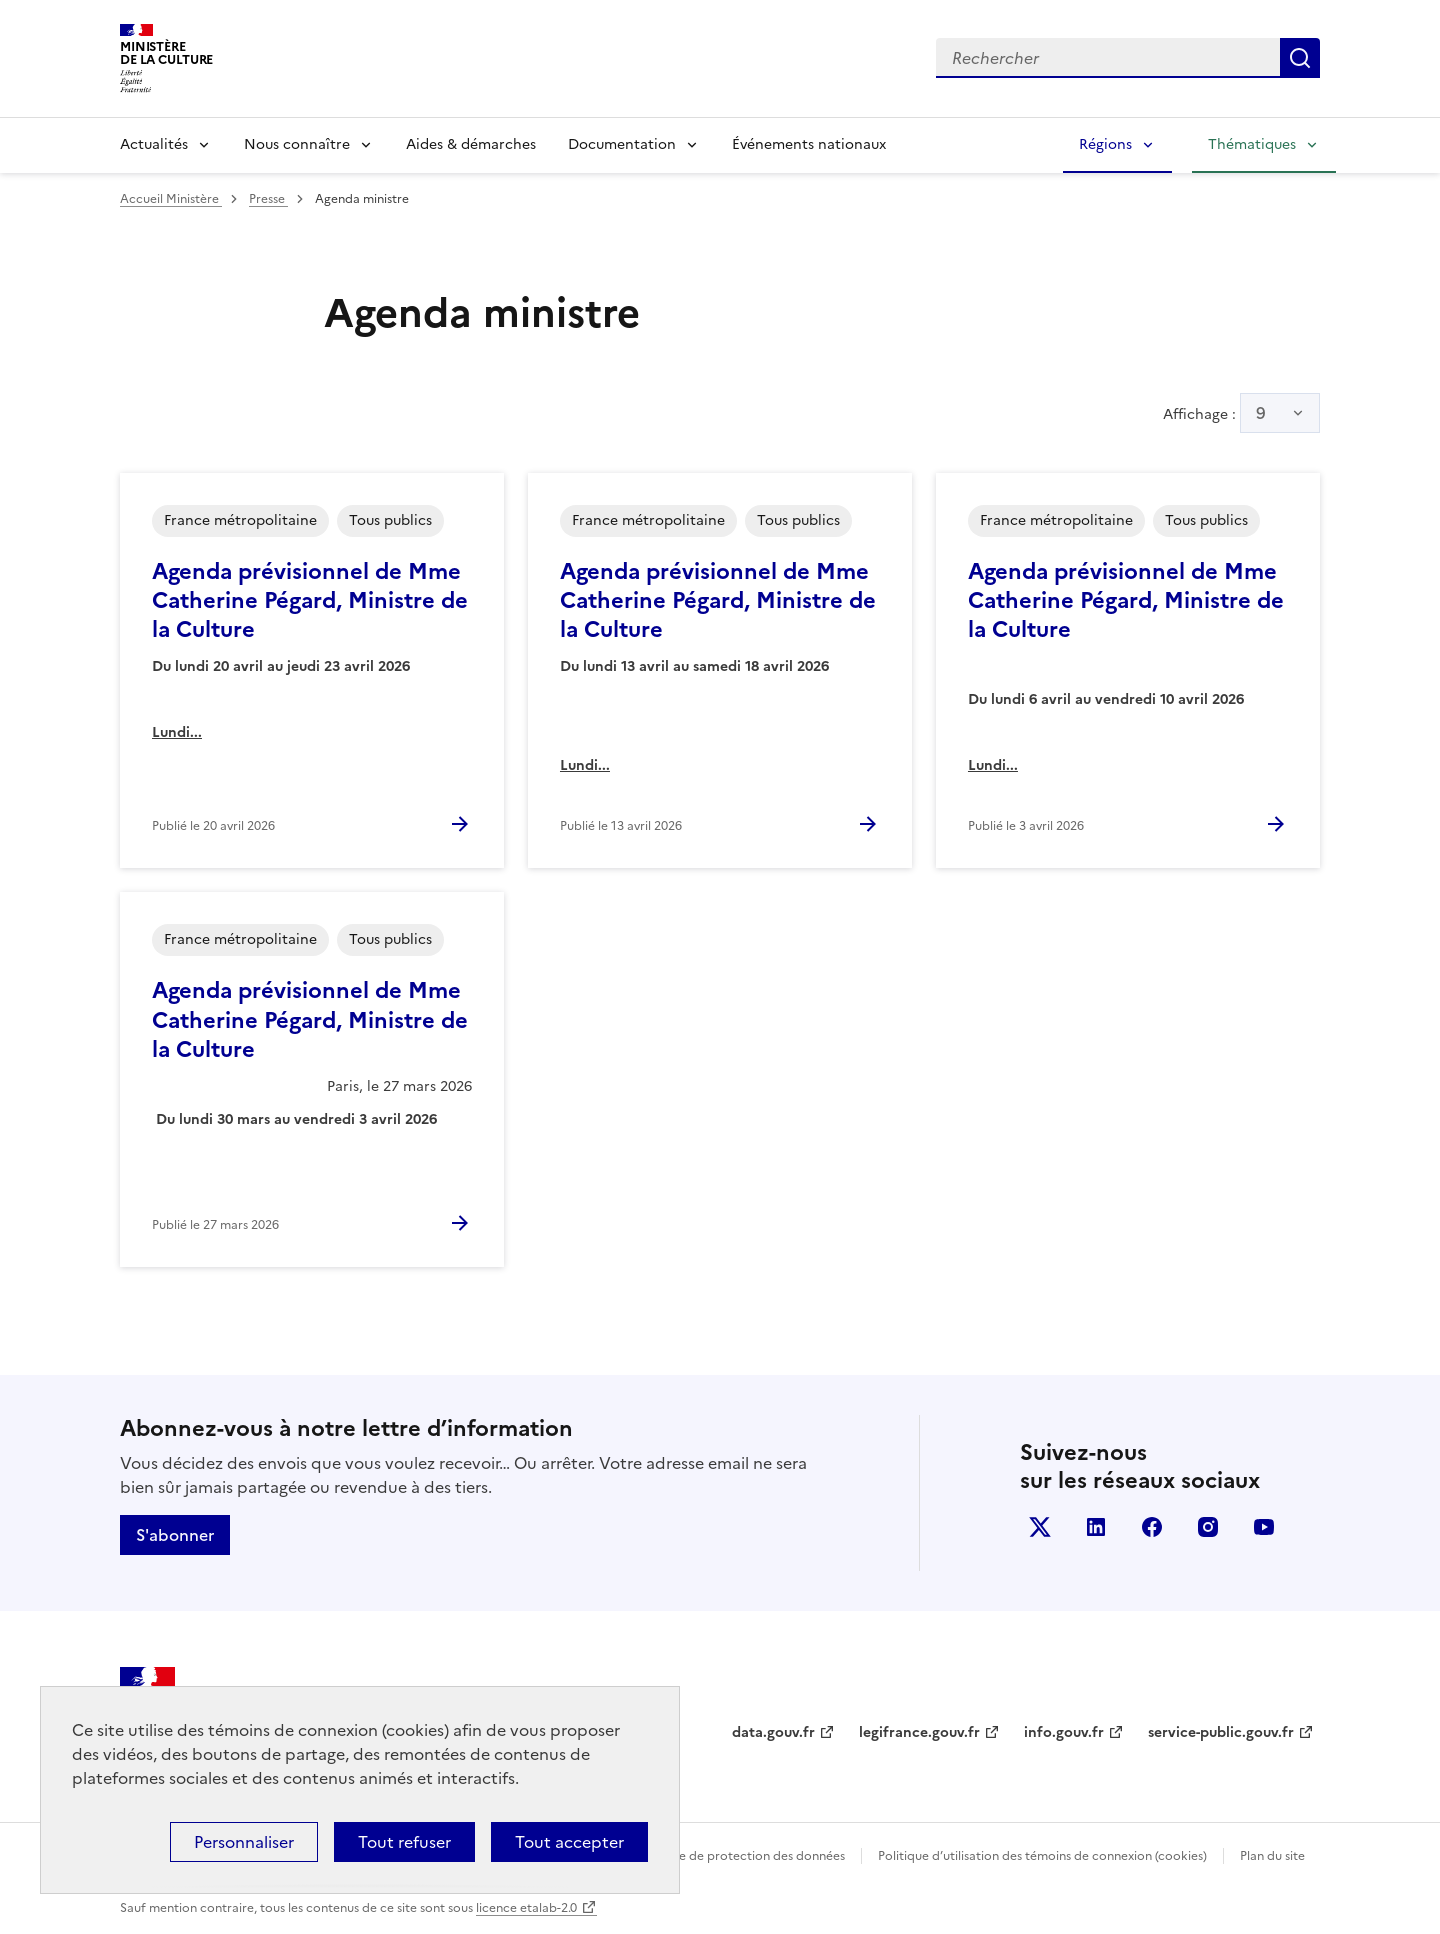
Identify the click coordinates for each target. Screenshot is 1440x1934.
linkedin (1096, 1527)
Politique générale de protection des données (713, 1856)
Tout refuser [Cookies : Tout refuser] (404, 1842)
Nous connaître (297, 144)
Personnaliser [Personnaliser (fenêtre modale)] (244, 1842)
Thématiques (1252, 144)
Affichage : (1241, 413)
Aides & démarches (471, 144)
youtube (1264, 1527)
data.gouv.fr (773, 1732)
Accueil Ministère (171, 199)
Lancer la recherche (1300, 58)
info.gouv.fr (1064, 1732)
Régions (1105, 144)
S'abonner (175, 1535)
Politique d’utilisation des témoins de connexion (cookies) (1042, 1856)
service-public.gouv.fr (1221, 1732)
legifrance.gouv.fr (919, 1732)
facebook (1152, 1527)
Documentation (622, 144)
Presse (268, 199)
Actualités (154, 144)
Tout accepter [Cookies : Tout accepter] (569, 1842)
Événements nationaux (809, 144)
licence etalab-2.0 (526, 1908)
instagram (1208, 1527)
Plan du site (1272, 1856)
